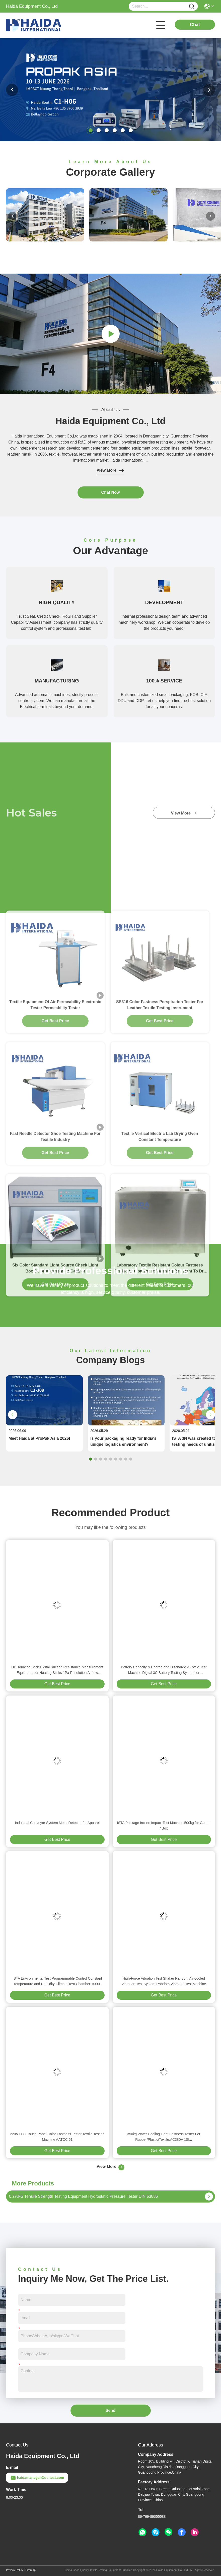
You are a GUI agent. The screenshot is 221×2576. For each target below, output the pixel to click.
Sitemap (30, 2569)
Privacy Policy (14, 2569)
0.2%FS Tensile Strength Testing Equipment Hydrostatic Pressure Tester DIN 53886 (83, 2196)
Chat (195, 24)
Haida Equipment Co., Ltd (111, 421)
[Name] (192, 6)
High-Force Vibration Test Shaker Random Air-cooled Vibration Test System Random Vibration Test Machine (163, 1981)
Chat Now (110, 492)
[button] (91, 130)
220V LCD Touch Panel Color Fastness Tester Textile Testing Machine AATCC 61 (57, 2137)
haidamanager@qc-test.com (37, 2477)
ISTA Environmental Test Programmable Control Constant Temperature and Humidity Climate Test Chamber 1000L (57, 1981)
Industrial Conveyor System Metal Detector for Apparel (57, 1823)
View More (110, 470)
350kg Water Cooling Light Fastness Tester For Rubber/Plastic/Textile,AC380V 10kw (163, 2137)
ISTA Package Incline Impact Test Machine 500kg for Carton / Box (163, 1825)
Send (110, 2410)
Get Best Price (57, 1684)
